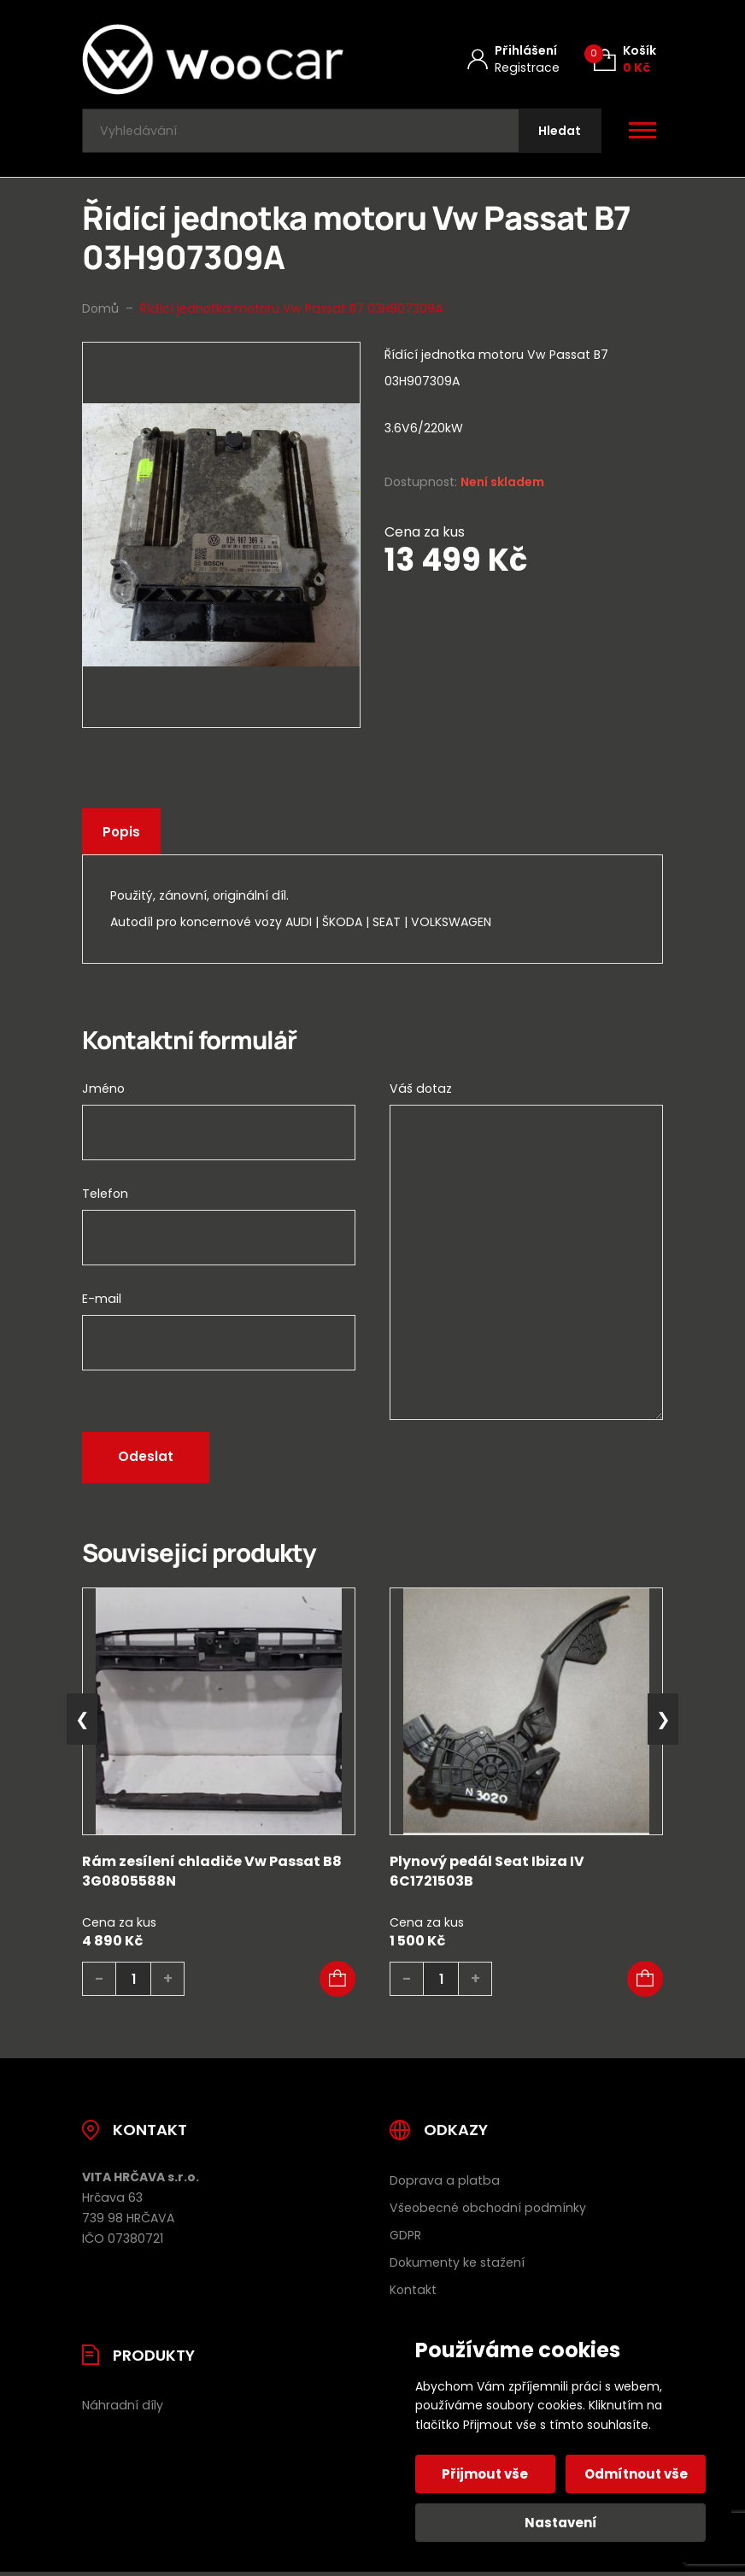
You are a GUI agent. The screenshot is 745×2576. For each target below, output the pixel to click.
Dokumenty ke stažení (457, 2265)
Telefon (105, 1197)
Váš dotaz (421, 1092)
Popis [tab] (122, 836)
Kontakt (413, 2293)
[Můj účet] (513, 59)
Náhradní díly (122, 2409)
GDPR (405, 2238)
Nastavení (561, 2523)
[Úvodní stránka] (212, 59)
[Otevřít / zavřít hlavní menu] (642, 133)
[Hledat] (557, 133)
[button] (337, 1983)
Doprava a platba (445, 2184)
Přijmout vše (486, 2474)
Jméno (103, 1092)
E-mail (101, 1302)
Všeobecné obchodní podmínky (488, 2211)
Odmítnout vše (635, 2474)
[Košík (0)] (625, 59)
